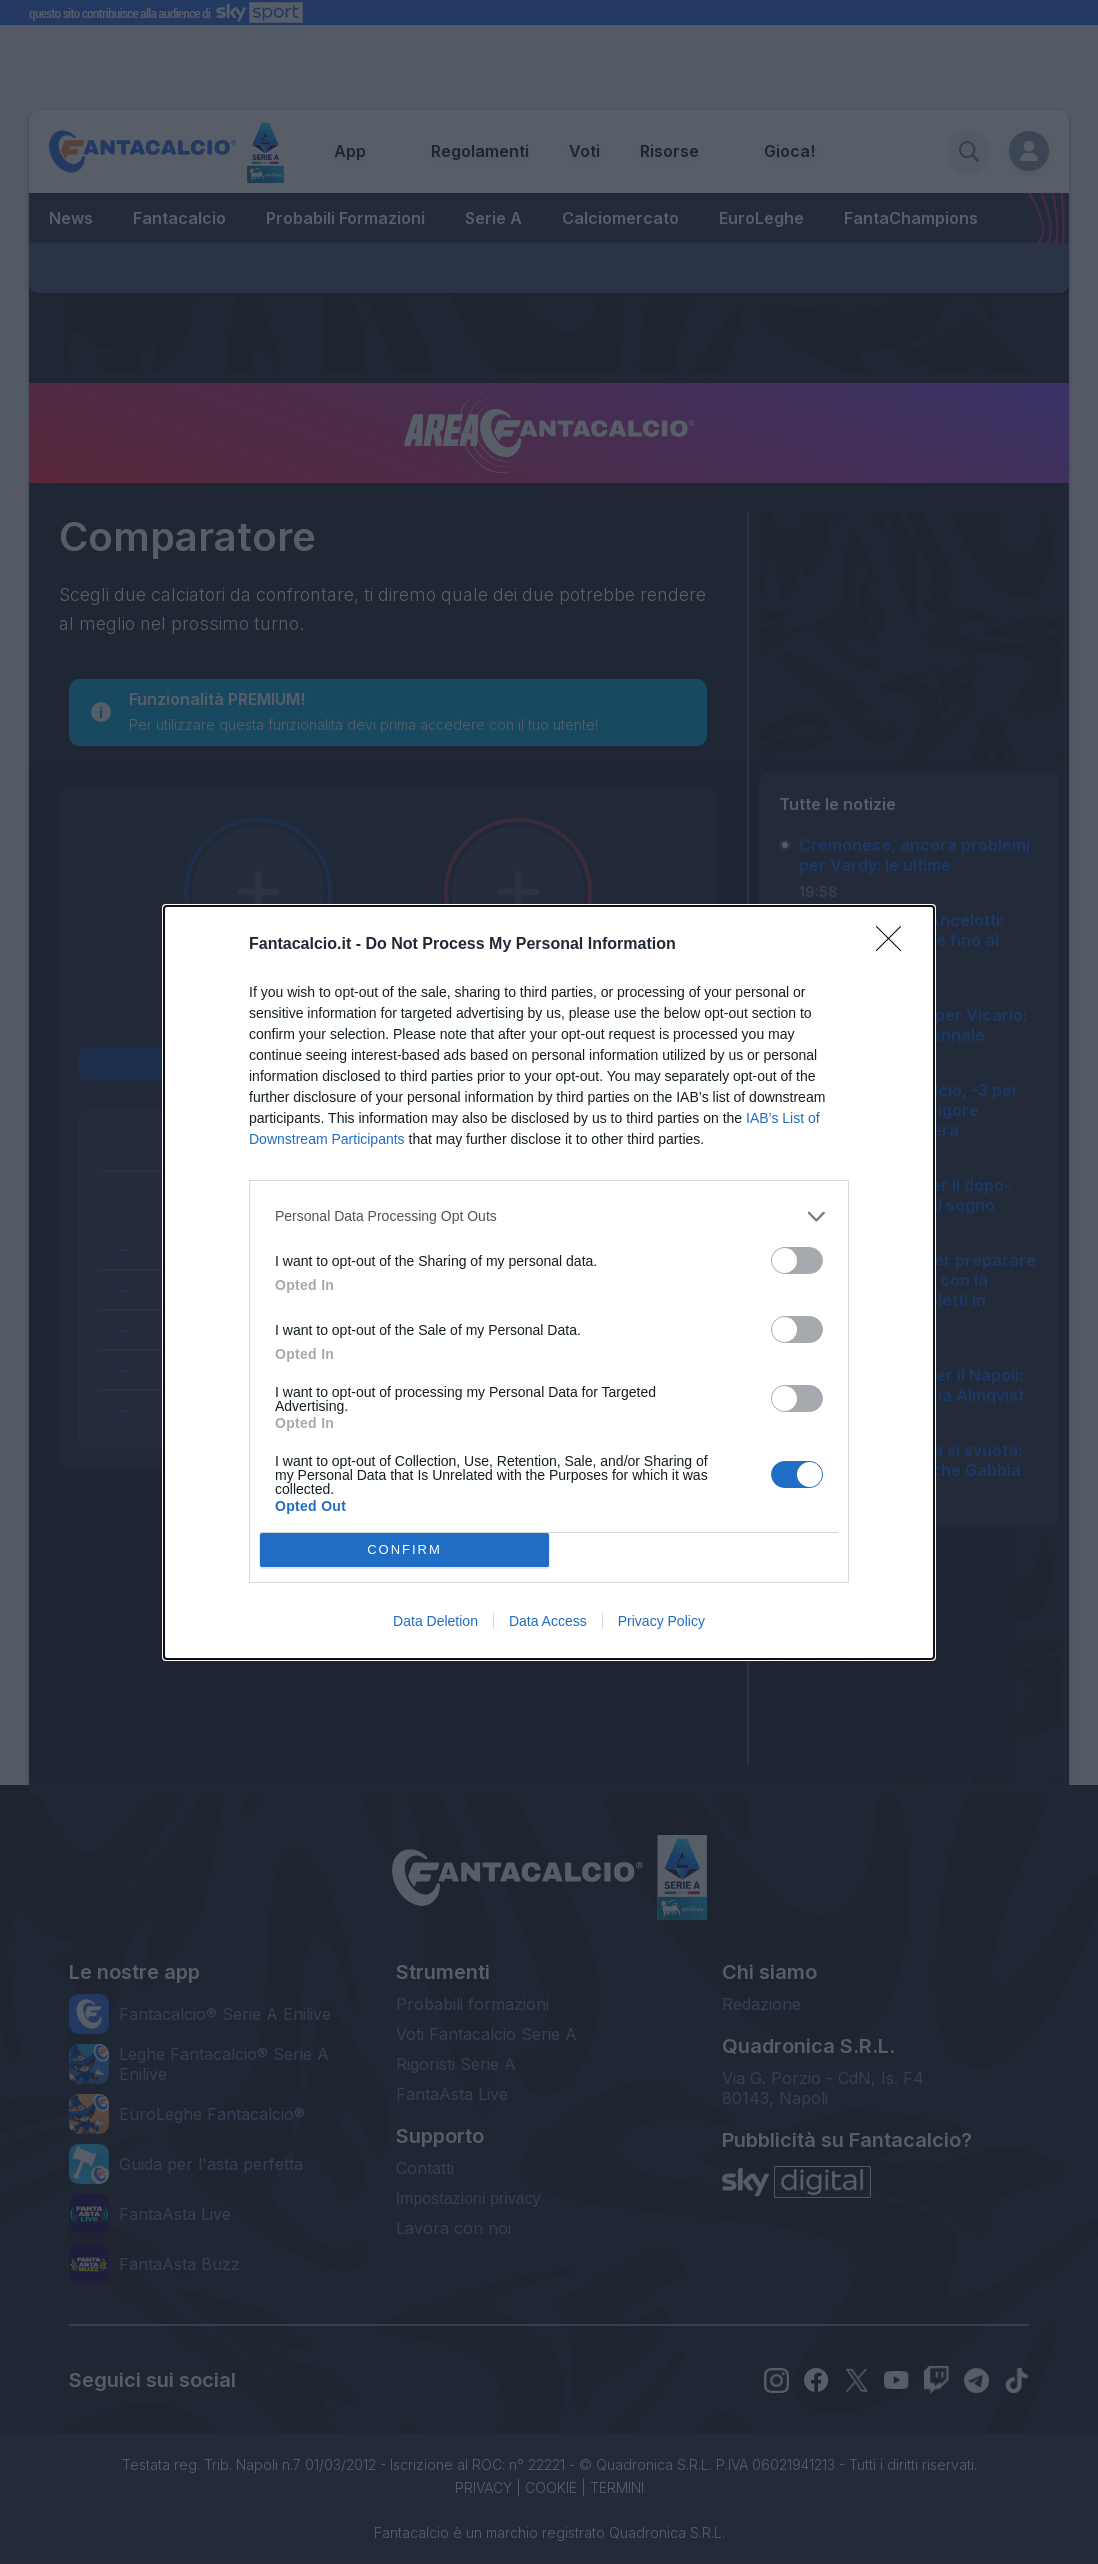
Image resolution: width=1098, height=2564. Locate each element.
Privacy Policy (661, 1621)
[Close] (895, 945)
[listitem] (549, 1216)
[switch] (797, 1260)
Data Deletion (435, 1621)
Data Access (548, 1621)
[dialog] (549, 1282)
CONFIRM (404, 1549)
